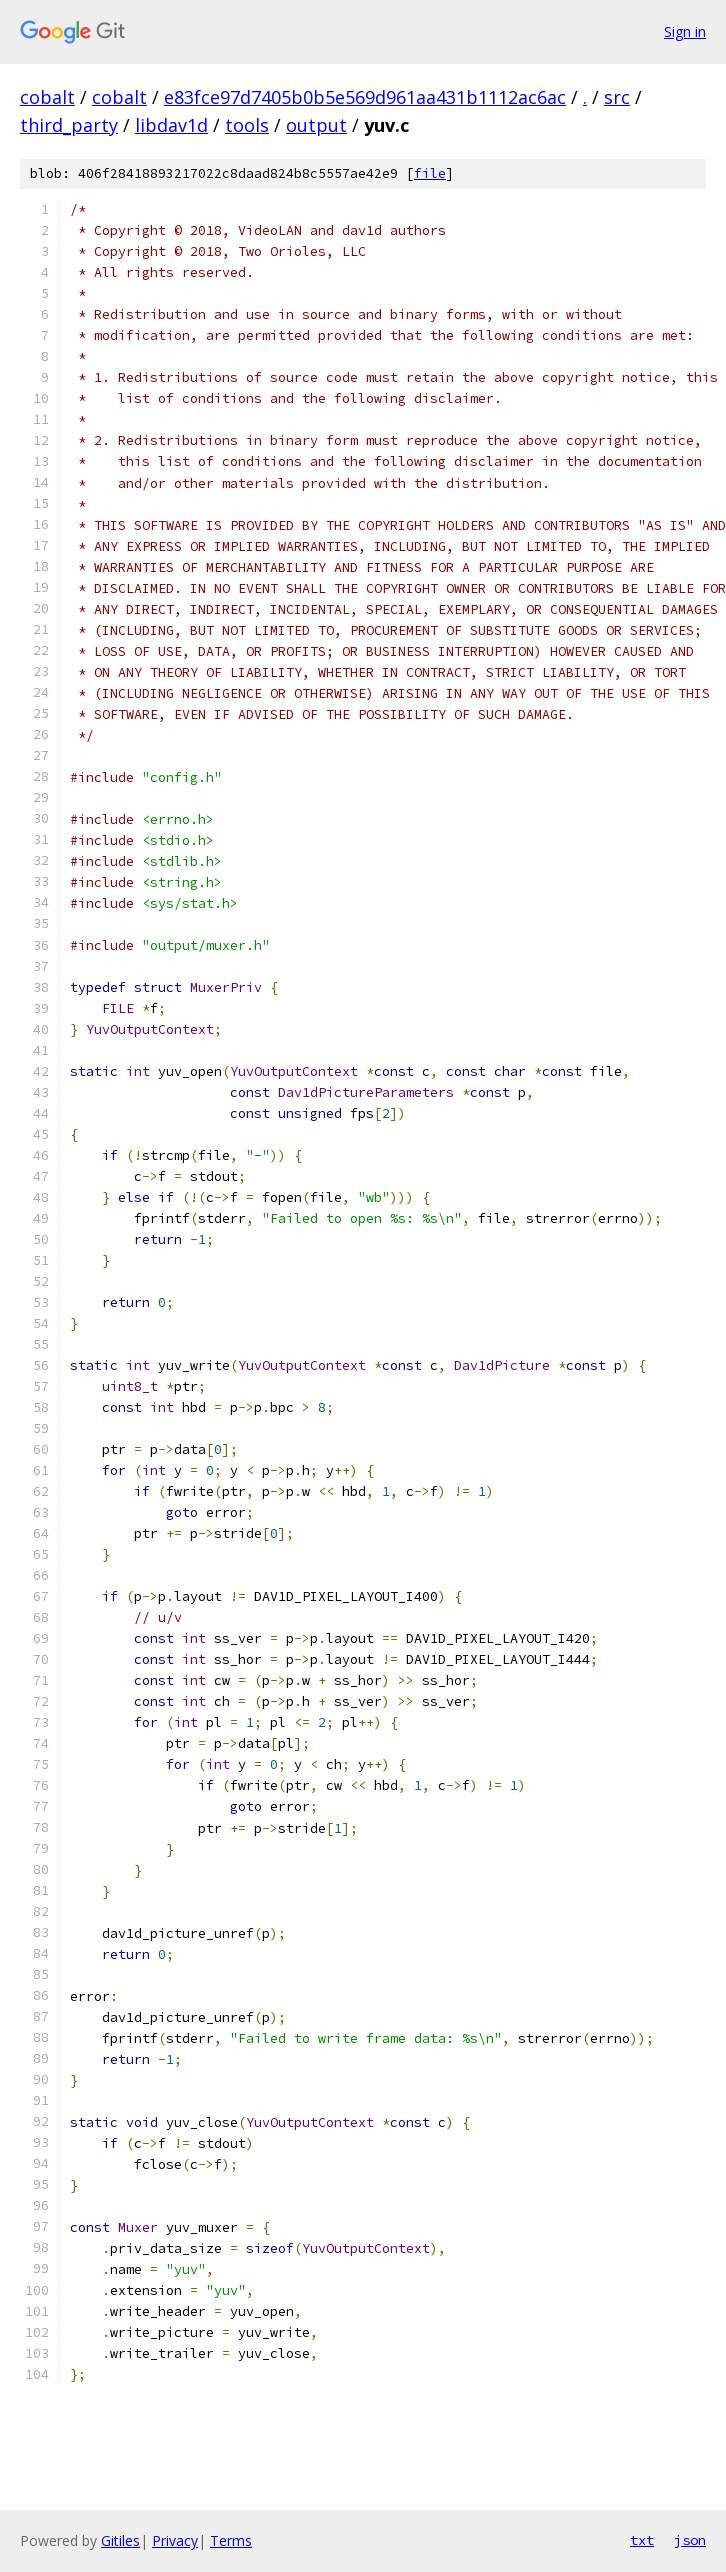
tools (247, 125)
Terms (231, 2540)
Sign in (685, 31)
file (430, 173)
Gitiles (120, 2540)
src (617, 97)
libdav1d (171, 125)
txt (642, 2540)
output (316, 125)
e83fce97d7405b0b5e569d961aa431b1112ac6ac (365, 97)
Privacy (175, 2540)
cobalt (47, 97)
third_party (69, 125)
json (690, 2540)
